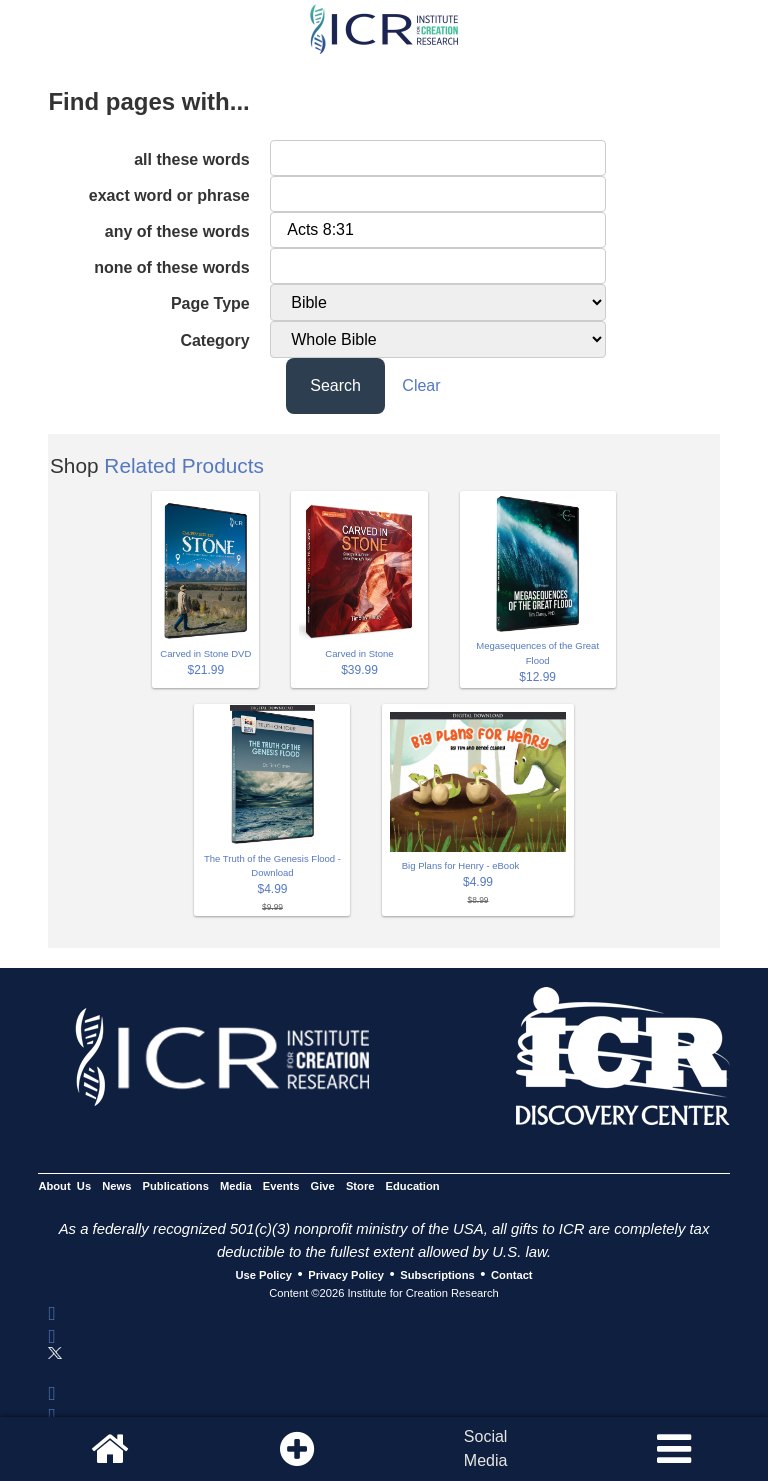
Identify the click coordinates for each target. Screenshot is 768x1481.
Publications (176, 1186)
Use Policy (263, 1275)
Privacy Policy (346, 1275)
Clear (421, 385)
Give (323, 1186)
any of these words (177, 231)
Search (335, 385)
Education (413, 1186)
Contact (512, 1275)
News (116, 1186)
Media (236, 1186)
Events (281, 1186)
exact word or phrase (169, 195)
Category (214, 340)
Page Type (210, 303)
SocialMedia (486, 1448)
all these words (192, 159)
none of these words (172, 267)
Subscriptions (437, 1275)
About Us (64, 1186)
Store (360, 1186)
